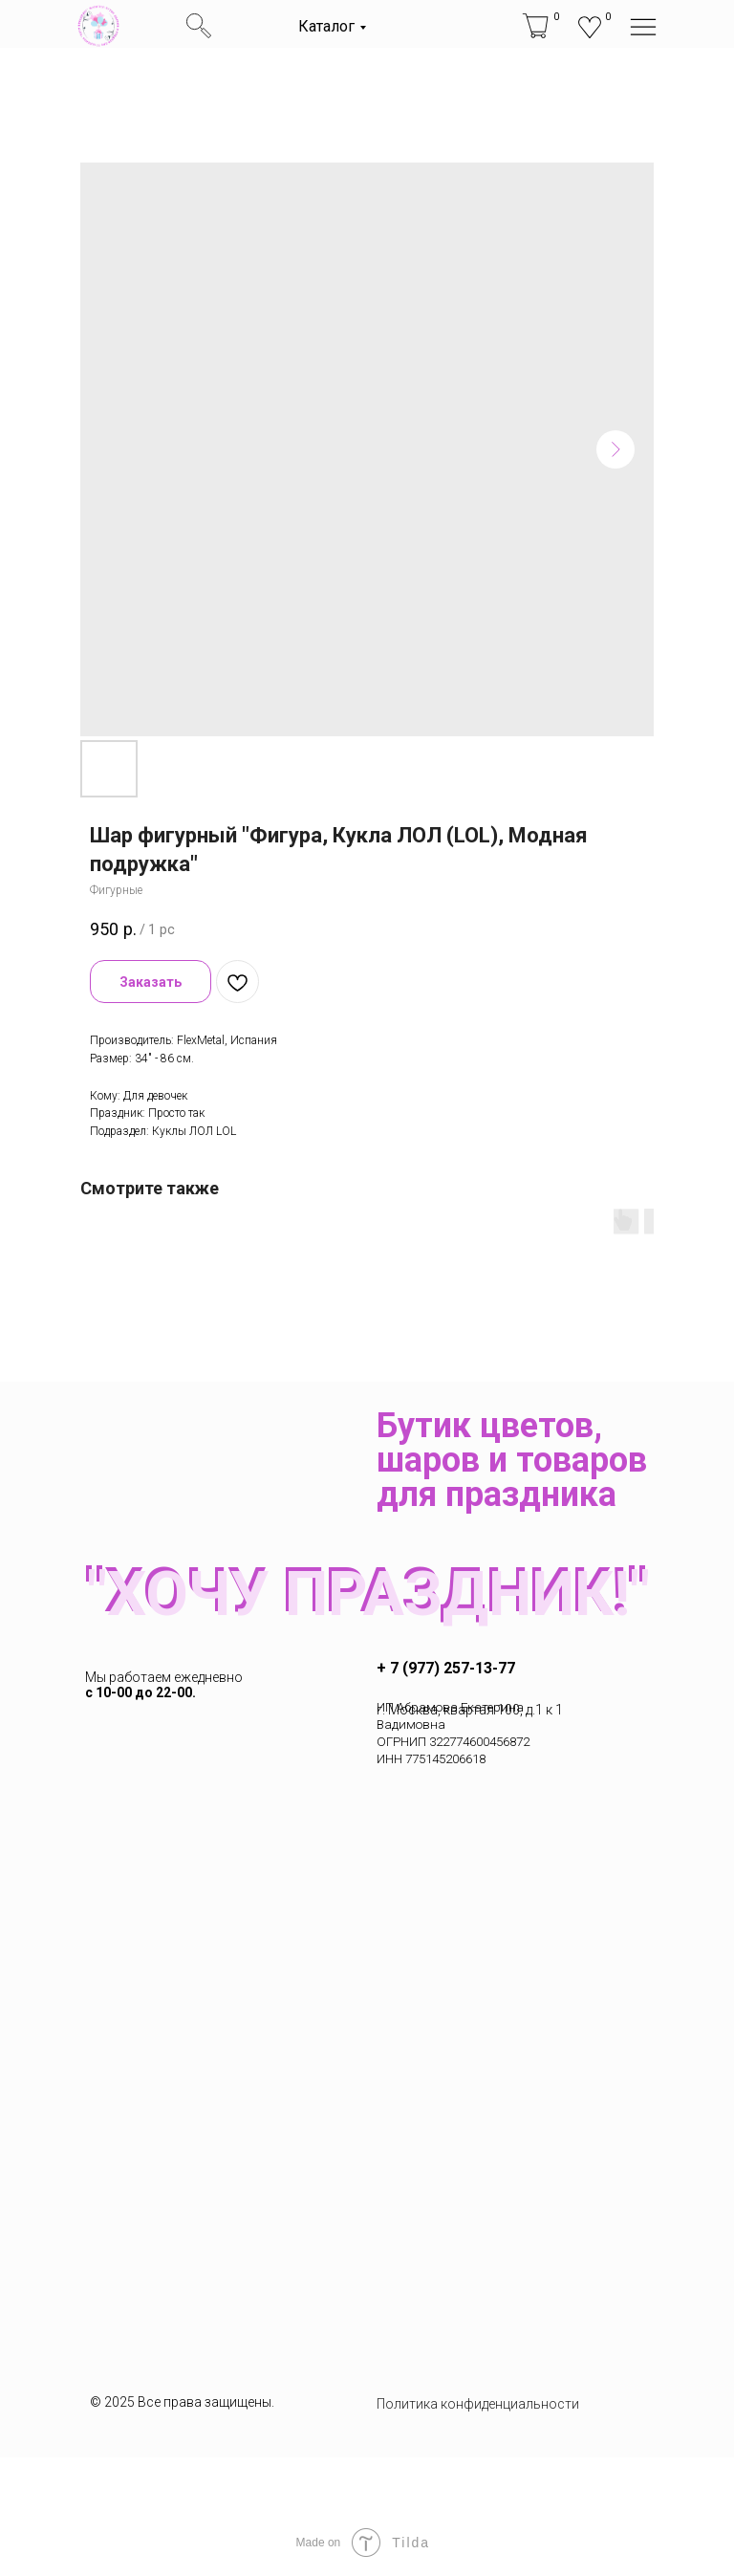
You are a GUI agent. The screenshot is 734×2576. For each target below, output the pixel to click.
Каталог (326, 26)
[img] (98, 26)
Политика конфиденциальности (478, 2404)
